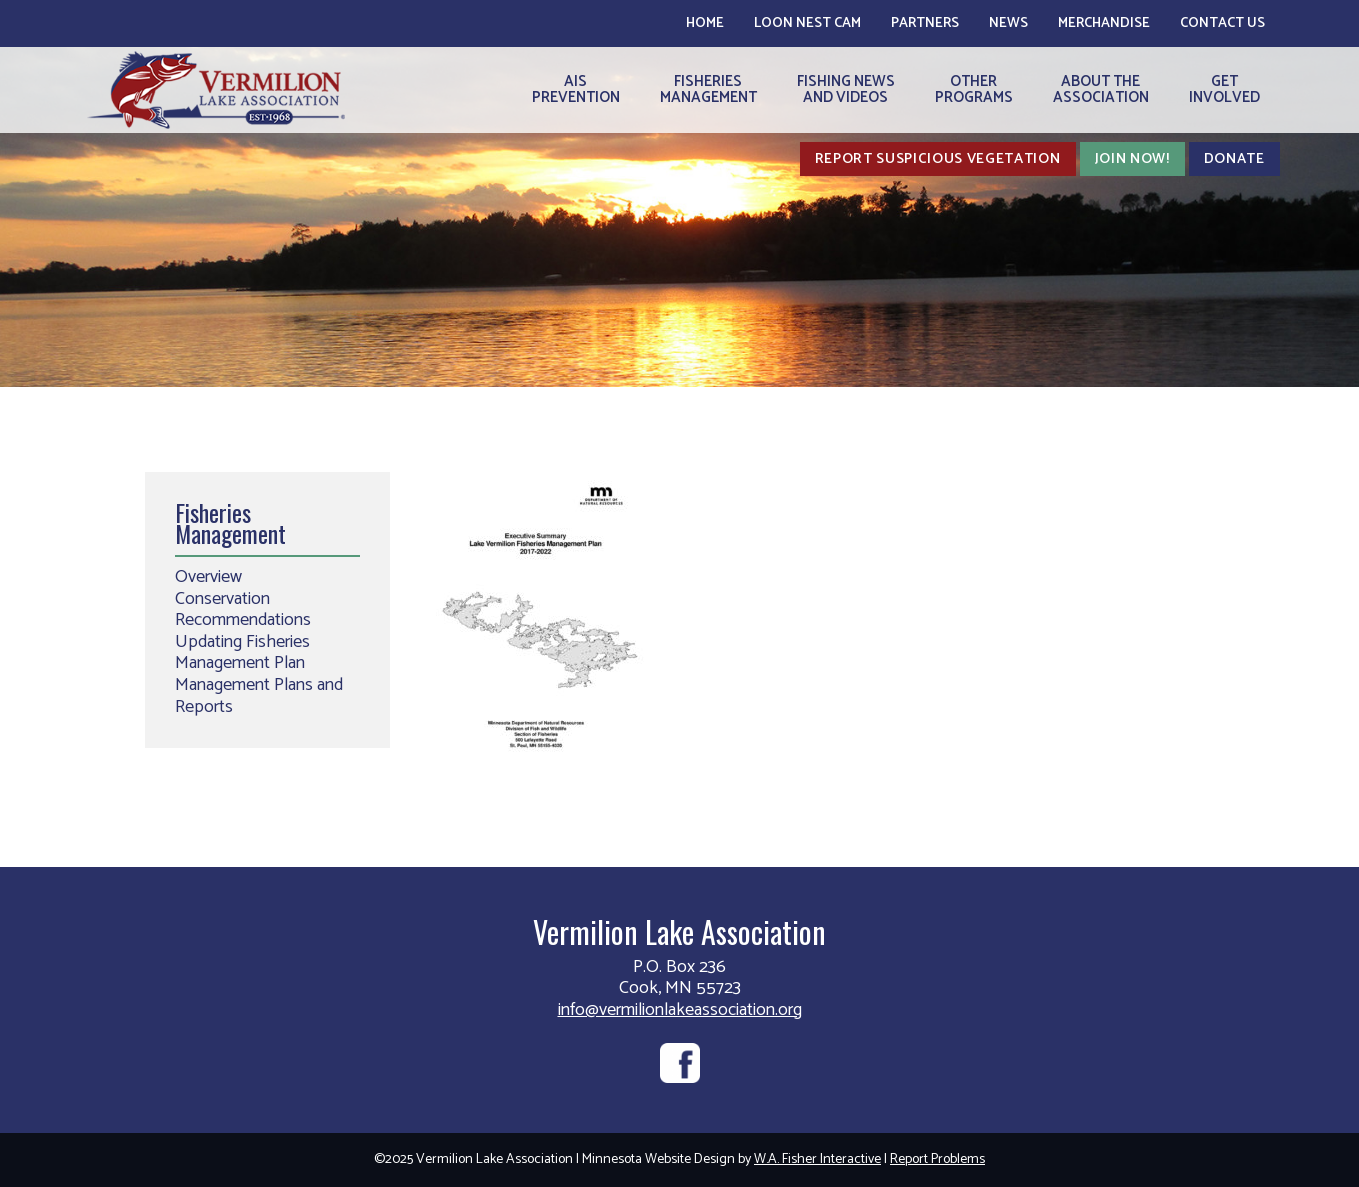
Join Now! (1132, 159)
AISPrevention (576, 89)
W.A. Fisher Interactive (817, 1159)
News (1008, 23)
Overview (208, 577)
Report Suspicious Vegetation (938, 159)
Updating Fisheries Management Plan (242, 653)
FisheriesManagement (708, 89)
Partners (925, 23)
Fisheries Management (230, 523)
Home (705, 23)
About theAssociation (1101, 89)
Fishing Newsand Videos (846, 89)
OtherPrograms (974, 89)
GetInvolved (1224, 89)
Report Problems (937, 1159)
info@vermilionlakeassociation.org (680, 1010)
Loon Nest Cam (807, 23)
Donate (1234, 159)
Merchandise (1104, 23)
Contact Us (1222, 23)
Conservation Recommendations (243, 610)
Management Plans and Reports (259, 696)
